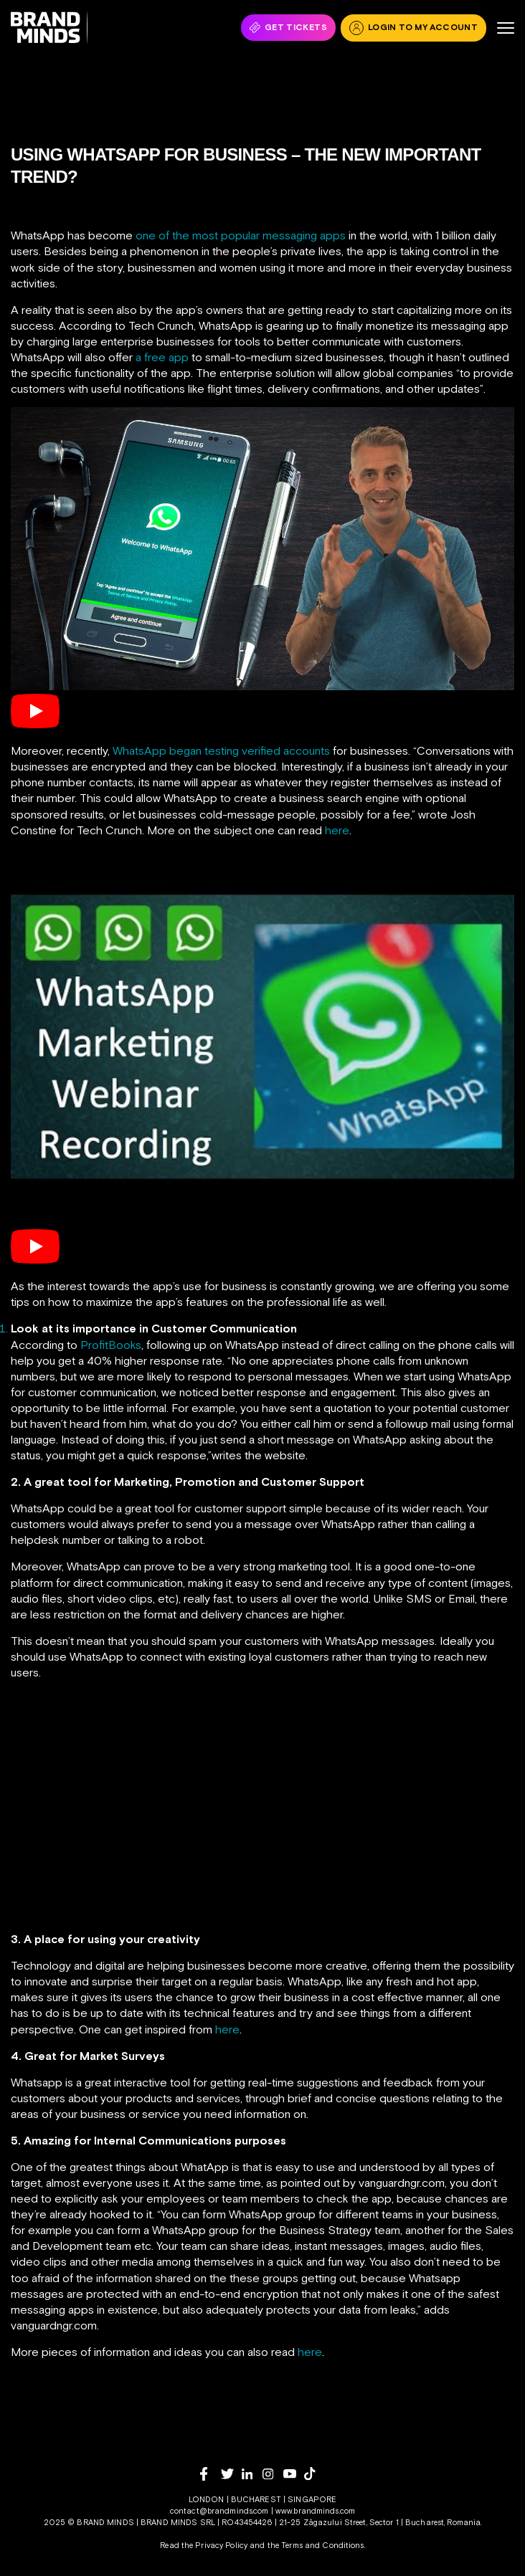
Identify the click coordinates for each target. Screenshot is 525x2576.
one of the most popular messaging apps (241, 235)
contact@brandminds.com (220, 2510)
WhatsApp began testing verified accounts (221, 750)
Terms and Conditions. (323, 2545)
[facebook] (210, 2474)
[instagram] (272, 2473)
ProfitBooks (110, 1344)
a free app (162, 356)
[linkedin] (252, 2473)
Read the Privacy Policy (203, 2545)
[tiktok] (314, 2473)
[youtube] (293, 2474)
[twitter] (231, 2473)
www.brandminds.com (315, 2510)
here (337, 830)
